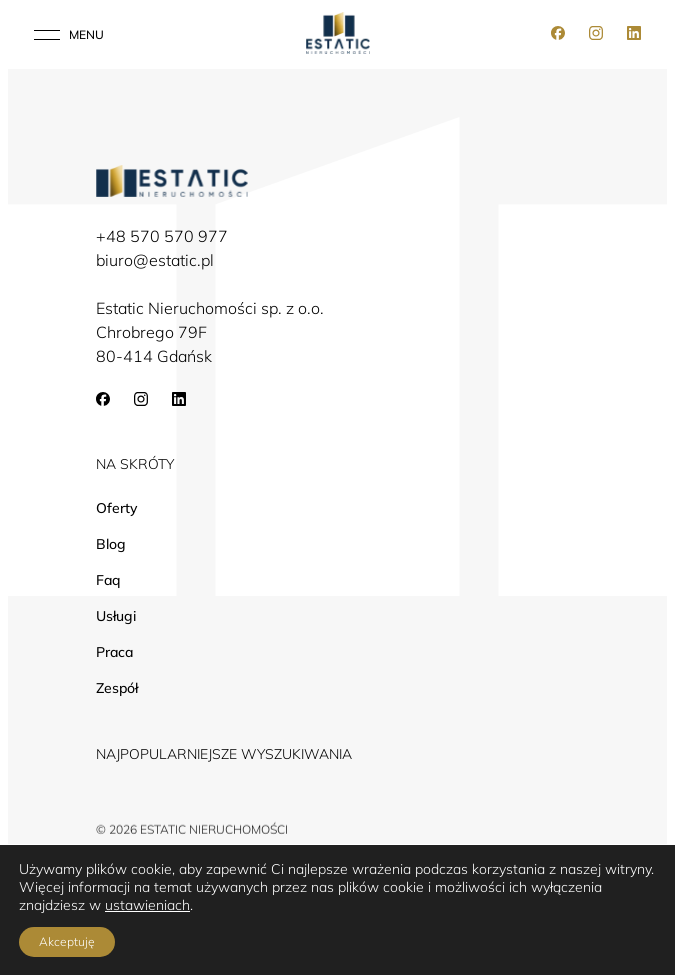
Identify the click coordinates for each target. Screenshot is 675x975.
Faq (108, 580)
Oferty (116, 508)
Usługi (116, 616)
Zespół (117, 688)
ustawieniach (147, 905)
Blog (111, 544)
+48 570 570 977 (162, 236)
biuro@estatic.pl (155, 260)
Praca (114, 652)
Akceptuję (67, 941)
